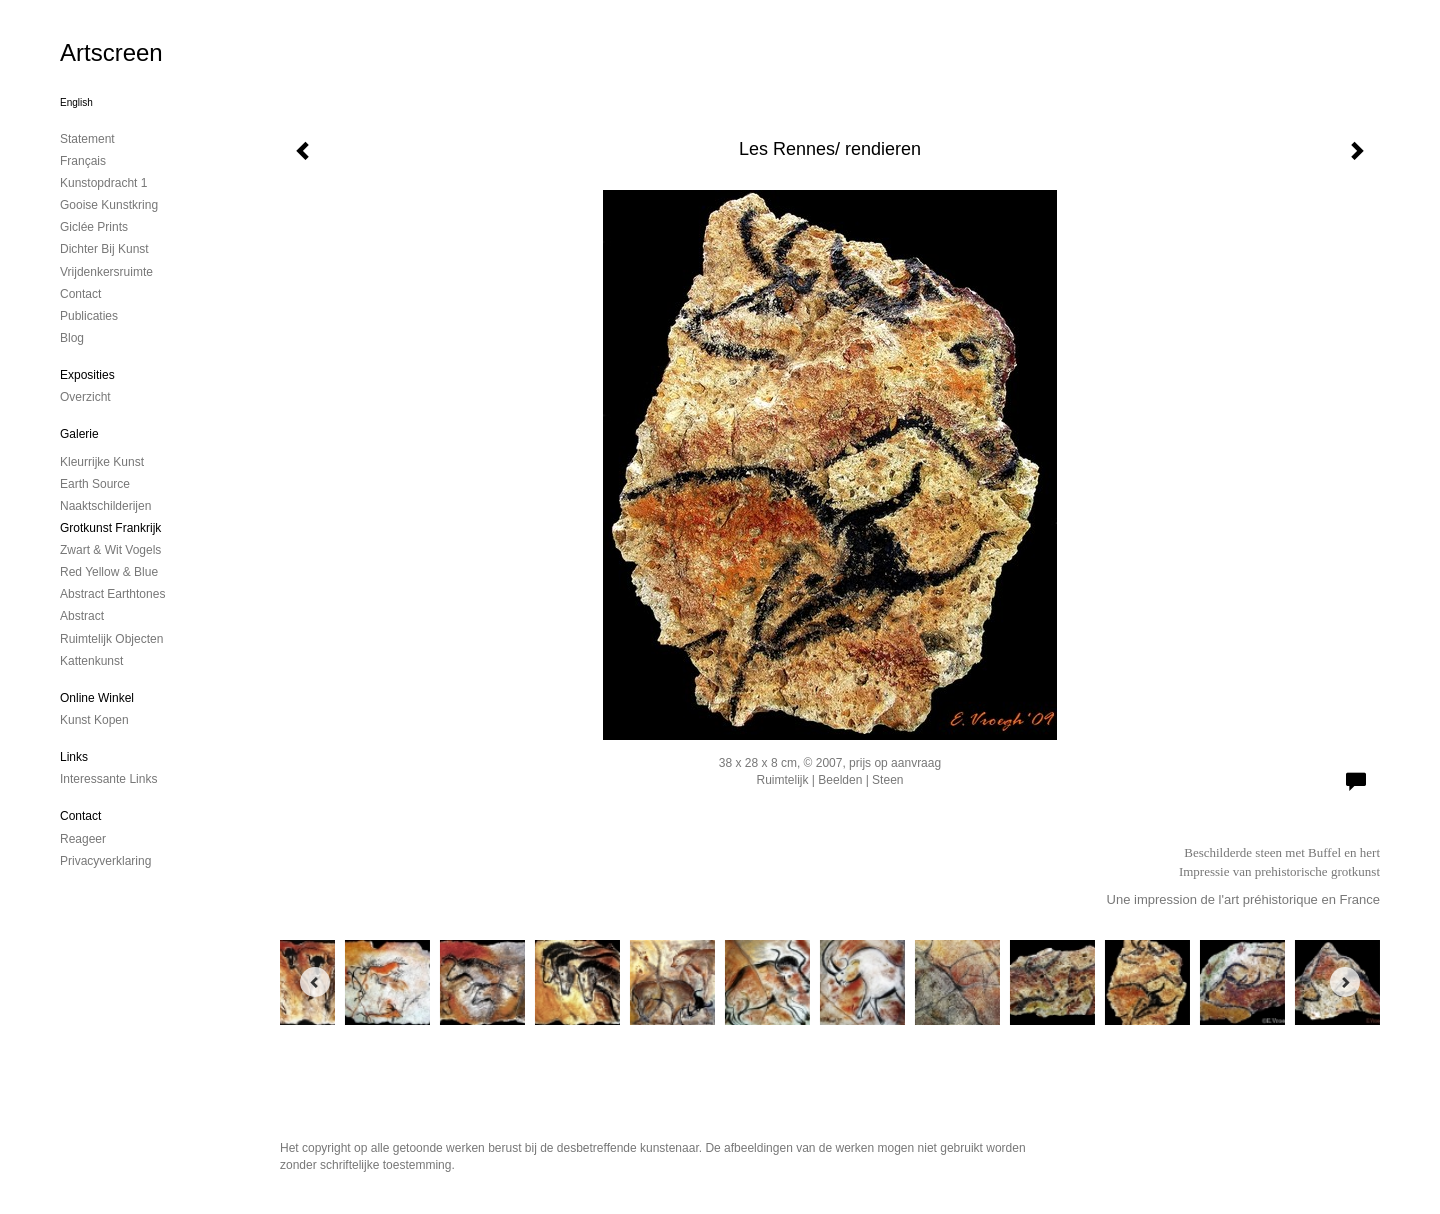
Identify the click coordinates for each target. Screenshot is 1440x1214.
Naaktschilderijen (105, 506)
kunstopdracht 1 (103, 183)
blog (72, 338)
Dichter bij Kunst (104, 249)
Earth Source (95, 484)
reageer (83, 839)
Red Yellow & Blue (109, 572)
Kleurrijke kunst (102, 462)
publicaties (89, 316)
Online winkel (97, 698)
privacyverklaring (105, 861)
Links (74, 757)
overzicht (85, 397)
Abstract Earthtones (112, 594)
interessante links (108, 779)
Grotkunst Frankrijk (110, 528)
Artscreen (111, 52)
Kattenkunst (91, 661)
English (76, 102)
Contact (80, 816)
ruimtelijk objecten (111, 639)
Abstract (82, 616)
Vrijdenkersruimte (106, 272)
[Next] (1345, 982)
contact (80, 294)
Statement (87, 139)
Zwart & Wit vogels (110, 550)
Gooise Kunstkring (109, 205)
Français (83, 161)
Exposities (87, 375)
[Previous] (315, 982)
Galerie (79, 434)
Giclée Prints (94, 227)
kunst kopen (94, 720)
